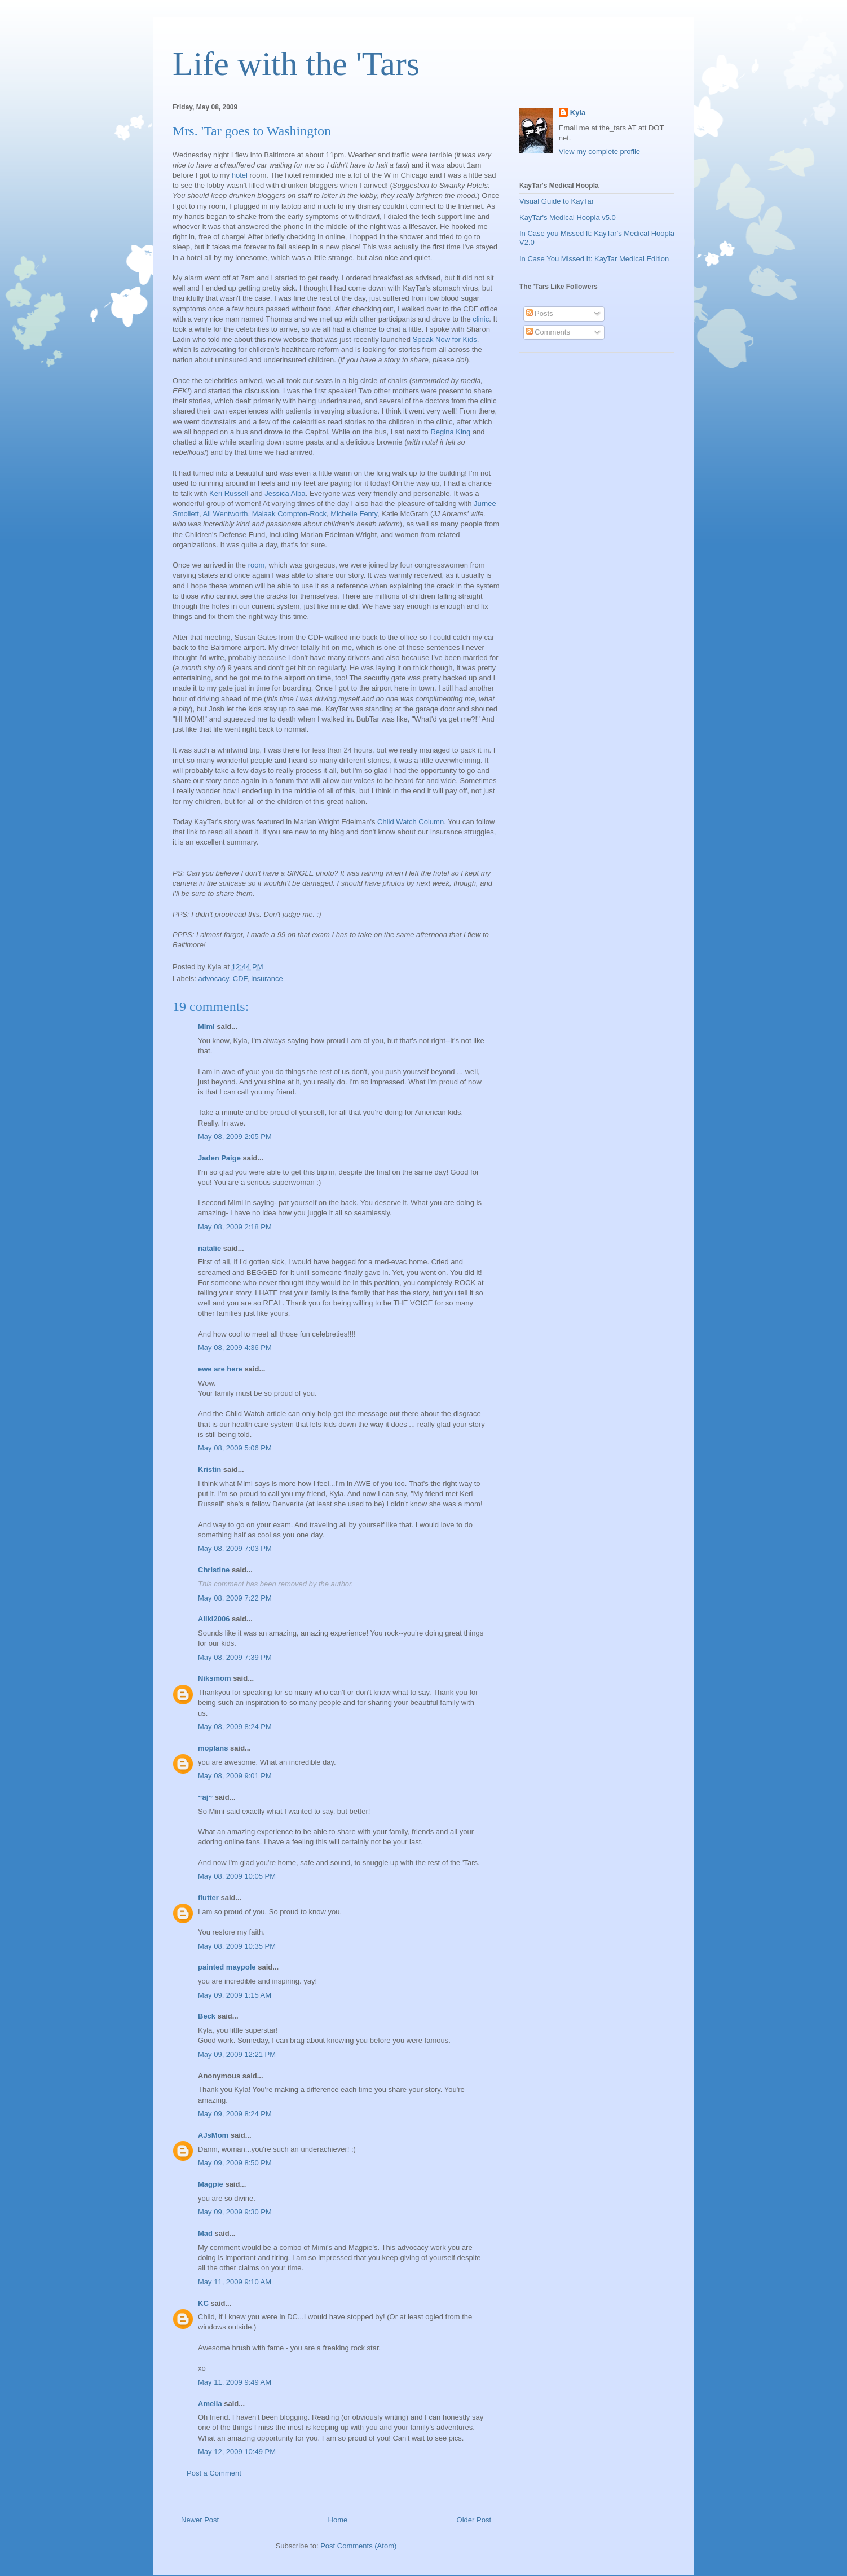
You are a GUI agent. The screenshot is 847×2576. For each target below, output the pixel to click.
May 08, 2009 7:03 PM (235, 1548)
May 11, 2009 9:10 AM (234, 2282)
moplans (213, 1748)
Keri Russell (228, 493)
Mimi (206, 1026)
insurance (267, 978)
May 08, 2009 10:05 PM (237, 1876)
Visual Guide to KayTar (556, 201)
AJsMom (213, 2135)
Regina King (450, 432)
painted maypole (227, 1967)
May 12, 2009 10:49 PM (237, 2451)
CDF (240, 978)
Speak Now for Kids (445, 339)
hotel (240, 175)
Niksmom (214, 1678)
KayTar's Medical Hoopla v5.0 (567, 217)
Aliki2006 (214, 1619)
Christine (214, 1570)
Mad (205, 2233)
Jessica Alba (284, 493)
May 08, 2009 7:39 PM (235, 1657)
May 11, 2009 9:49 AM (234, 2382)
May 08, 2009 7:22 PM (235, 1598)
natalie (209, 1248)
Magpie (210, 2184)
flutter (208, 1897)
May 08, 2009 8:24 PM (235, 1726)
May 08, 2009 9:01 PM (235, 1775)
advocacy (213, 978)
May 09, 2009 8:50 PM (235, 2163)
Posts (539, 313)
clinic (481, 319)
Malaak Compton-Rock (289, 513)
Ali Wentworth (225, 513)
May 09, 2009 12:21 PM (237, 2054)
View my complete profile (599, 151)
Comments (548, 332)
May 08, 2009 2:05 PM (235, 1136)
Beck (206, 2016)
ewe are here (220, 1369)
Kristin (209, 1469)
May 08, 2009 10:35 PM (237, 1946)
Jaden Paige (219, 1158)
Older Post (474, 2520)
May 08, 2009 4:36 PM (235, 1347)
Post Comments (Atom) (358, 2546)
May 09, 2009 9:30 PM (235, 2212)
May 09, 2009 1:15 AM (234, 1995)
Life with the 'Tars (296, 63)
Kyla (577, 112)
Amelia (210, 2403)
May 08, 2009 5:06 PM (235, 1448)
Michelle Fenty (353, 513)
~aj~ (205, 1797)
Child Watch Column (410, 821)
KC (203, 2303)
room (256, 565)
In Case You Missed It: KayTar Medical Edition (594, 258)
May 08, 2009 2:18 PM (235, 1227)
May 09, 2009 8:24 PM (235, 2113)
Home (338, 2520)
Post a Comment (214, 2473)
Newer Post (200, 2520)
